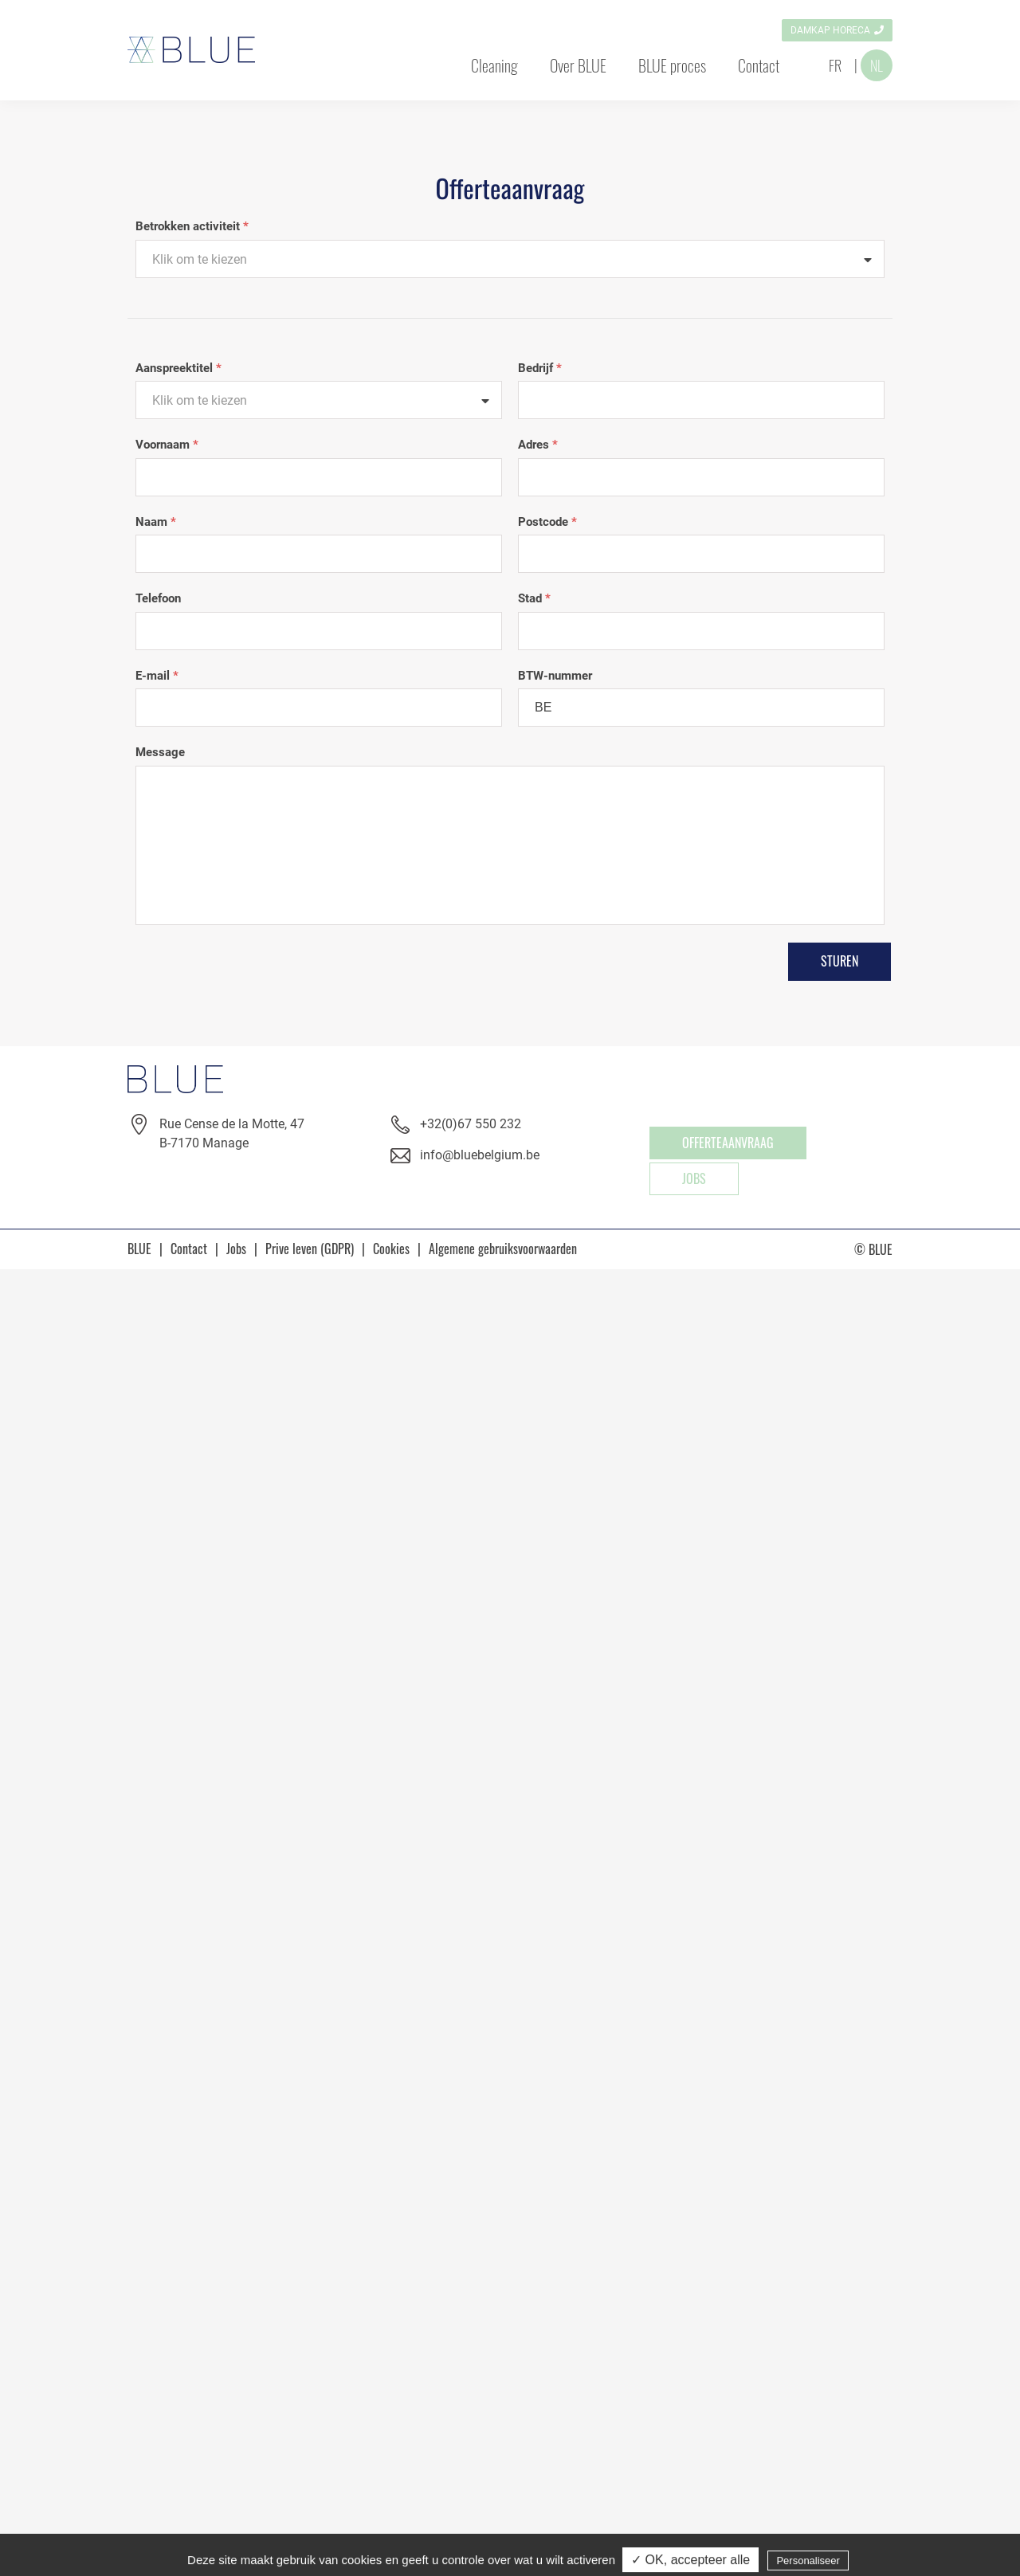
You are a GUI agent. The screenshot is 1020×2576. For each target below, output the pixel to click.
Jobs (694, 1178)
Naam (155, 522)
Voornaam (166, 444)
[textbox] (510, 260)
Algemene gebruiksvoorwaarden (503, 1248)
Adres (538, 444)
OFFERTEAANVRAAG (728, 1142)
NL (876, 65)
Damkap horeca (830, 30)
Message (160, 752)
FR (835, 65)
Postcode (547, 522)
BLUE (139, 1248)
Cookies (391, 1248)
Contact (758, 65)
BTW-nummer (555, 676)
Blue (191, 50)
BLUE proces (672, 65)
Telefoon (158, 598)
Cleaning (494, 65)
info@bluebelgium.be (479, 1155)
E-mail (156, 676)
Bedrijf (540, 368)
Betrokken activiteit (192, 226)
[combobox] (510, 259)
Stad (534, 598)
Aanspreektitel (178, 368)
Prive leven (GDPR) (309, 1248)
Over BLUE (578, 65)
